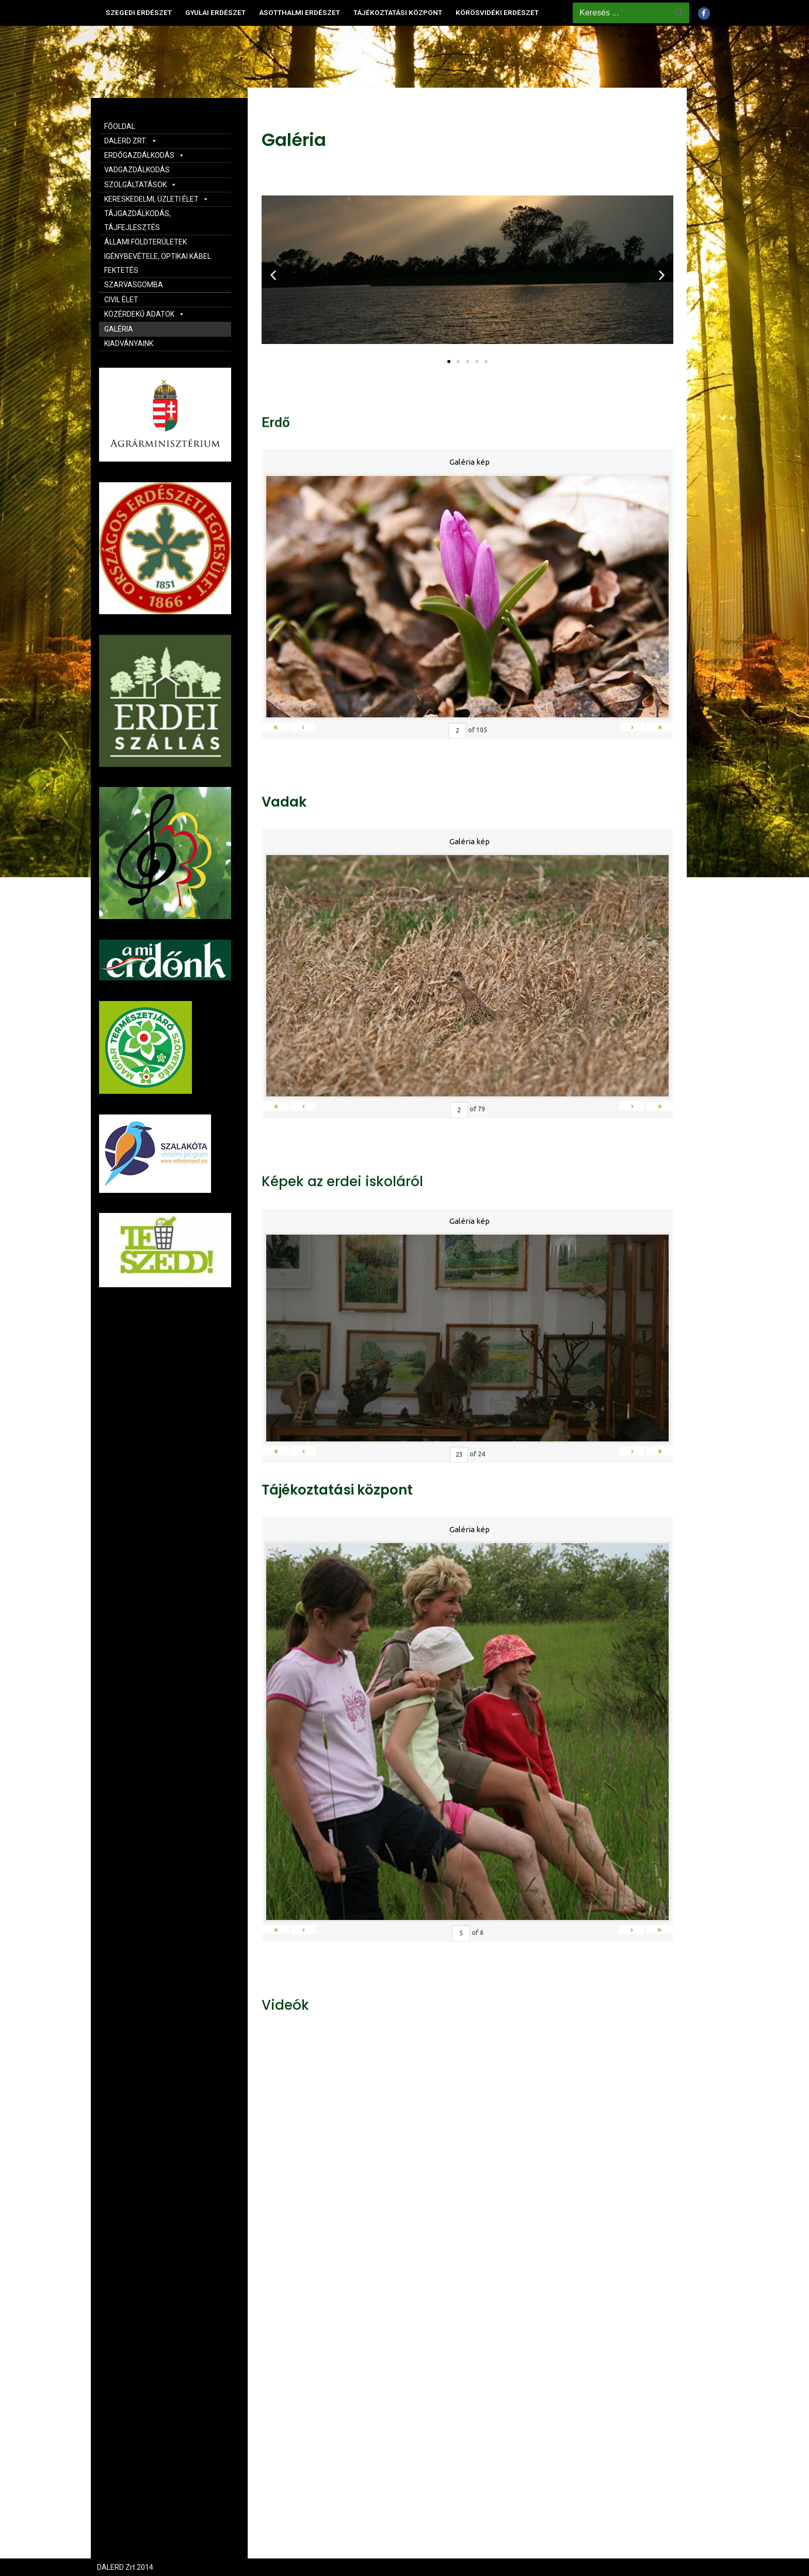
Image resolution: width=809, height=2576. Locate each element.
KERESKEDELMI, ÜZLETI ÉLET (156, 199)
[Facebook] (704, 13)
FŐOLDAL (119, 126)
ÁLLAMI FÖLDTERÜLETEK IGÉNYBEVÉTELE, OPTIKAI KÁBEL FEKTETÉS (157, 256)
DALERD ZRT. (130, 141)
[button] (448, 361)
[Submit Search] (679, 13)
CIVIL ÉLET (121, 300)
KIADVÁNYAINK (128, 343)
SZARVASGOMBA (133, 285)
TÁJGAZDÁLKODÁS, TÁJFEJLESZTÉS (137, 220)
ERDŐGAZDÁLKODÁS (144, 155)
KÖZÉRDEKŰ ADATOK (144, 314)
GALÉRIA (118, 329)
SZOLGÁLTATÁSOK (140, 185)
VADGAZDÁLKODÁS (137, 170)
